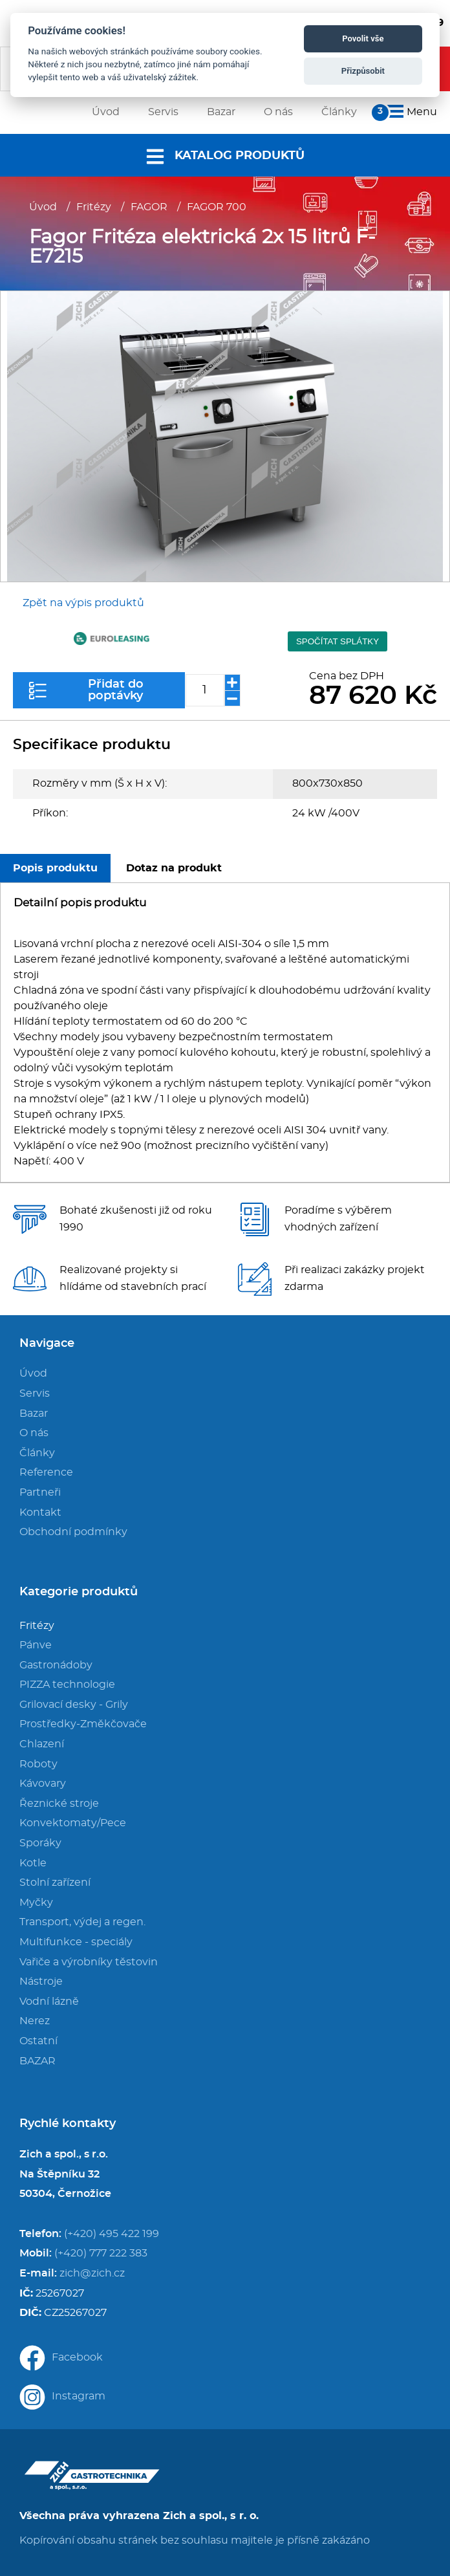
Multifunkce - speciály (76, 1942)
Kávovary (42, 1783)
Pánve (35, 1645)
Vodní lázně (49, 2001)
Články (37, 1453)
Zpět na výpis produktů (83, 603)
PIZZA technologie (67, 1684)
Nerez (34, 2021)
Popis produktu (55, 868)
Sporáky (40, 1843)
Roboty (38, 1764)
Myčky (36, 1902)
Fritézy (93, 207)
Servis (34, 1393)
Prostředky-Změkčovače (83, 1724)
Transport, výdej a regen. (82, 1922)
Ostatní (38, 2041)
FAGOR (149, 207)
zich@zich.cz (92, 2273)
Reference (46, 1472)
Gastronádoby (55, 1665)
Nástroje (41, 1981)
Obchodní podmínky (73, 1532)
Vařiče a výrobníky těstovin (88, 1962)
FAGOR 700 (216, 207)
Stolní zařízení (55, 1882)
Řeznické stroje (59, 1803)
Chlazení (41, 1744)
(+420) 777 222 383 (100, 2253)
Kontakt (40, 1512)
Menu (410, 112)
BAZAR (37, 2061)
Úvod (43, 207)
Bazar (33, 1413)
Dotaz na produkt (174, 868)
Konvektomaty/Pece (72, 1823)
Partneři (40, 1492)
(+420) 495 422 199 (111, 2234)
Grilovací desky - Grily (73, 1704)
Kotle (33, 1863)
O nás (33, 1433)
